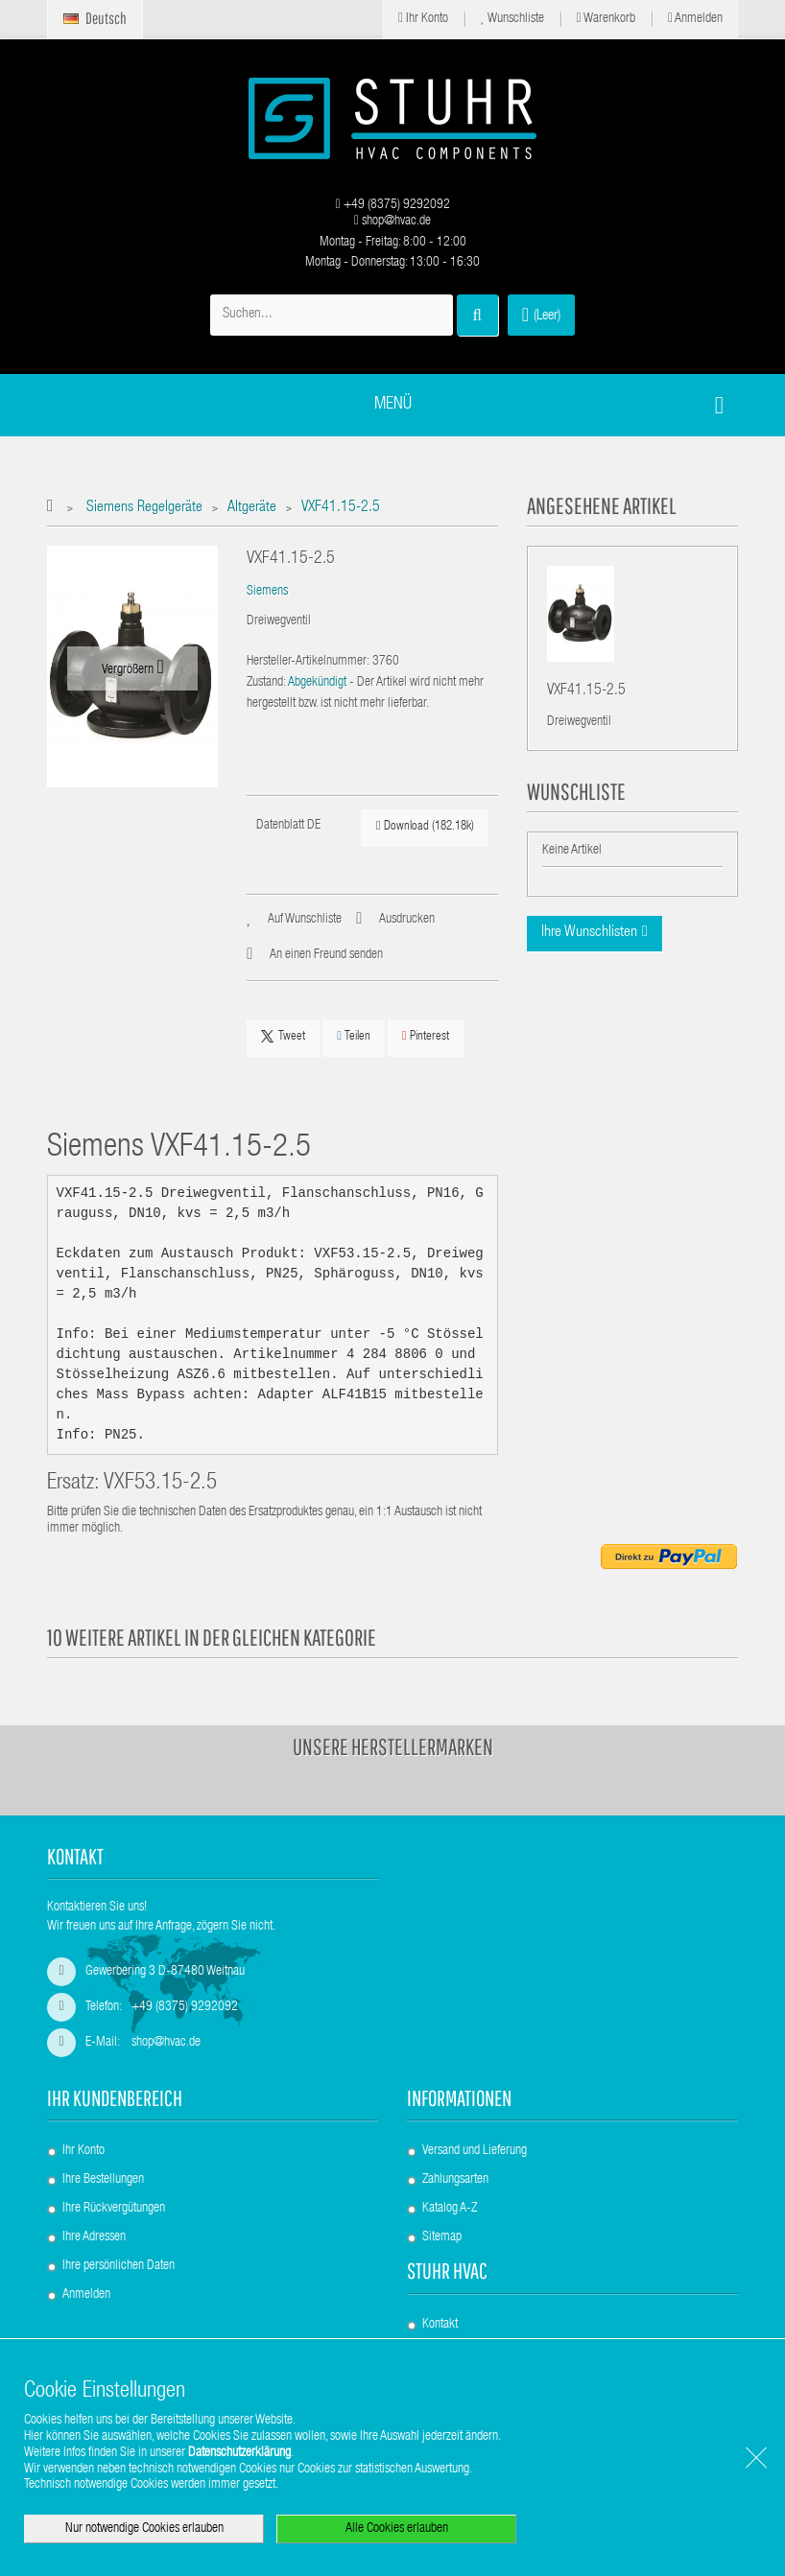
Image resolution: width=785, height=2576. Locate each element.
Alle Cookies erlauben (396, 2529)
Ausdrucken (407, 919)
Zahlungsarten (455, 2180)
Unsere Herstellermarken (393, 1746)
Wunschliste (512, 19)
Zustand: (266, 683)
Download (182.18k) (425, 826)
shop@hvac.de (392, 221)
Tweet (283, 1036)
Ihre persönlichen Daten (118, 2266)
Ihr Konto (423, 19)
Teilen (353, 1036)
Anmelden (695, 19)
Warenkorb (606, 19)
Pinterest (425, 1036)
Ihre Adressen (94, 2237)
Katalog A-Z (449, 2208)
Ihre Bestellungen (103, 2180)
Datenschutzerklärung (239, 2453)
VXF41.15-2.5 (586, 692)
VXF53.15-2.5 (160, 1484)
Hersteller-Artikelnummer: (308, 661)
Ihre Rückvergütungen (113, 2208)
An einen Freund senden (326, 955)
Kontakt (440, 2324)
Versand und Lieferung (474, 2151)
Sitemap (442, 2237)
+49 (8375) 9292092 (392, 205)
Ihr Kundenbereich (114, 2098)
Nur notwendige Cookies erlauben (144, 2529)
